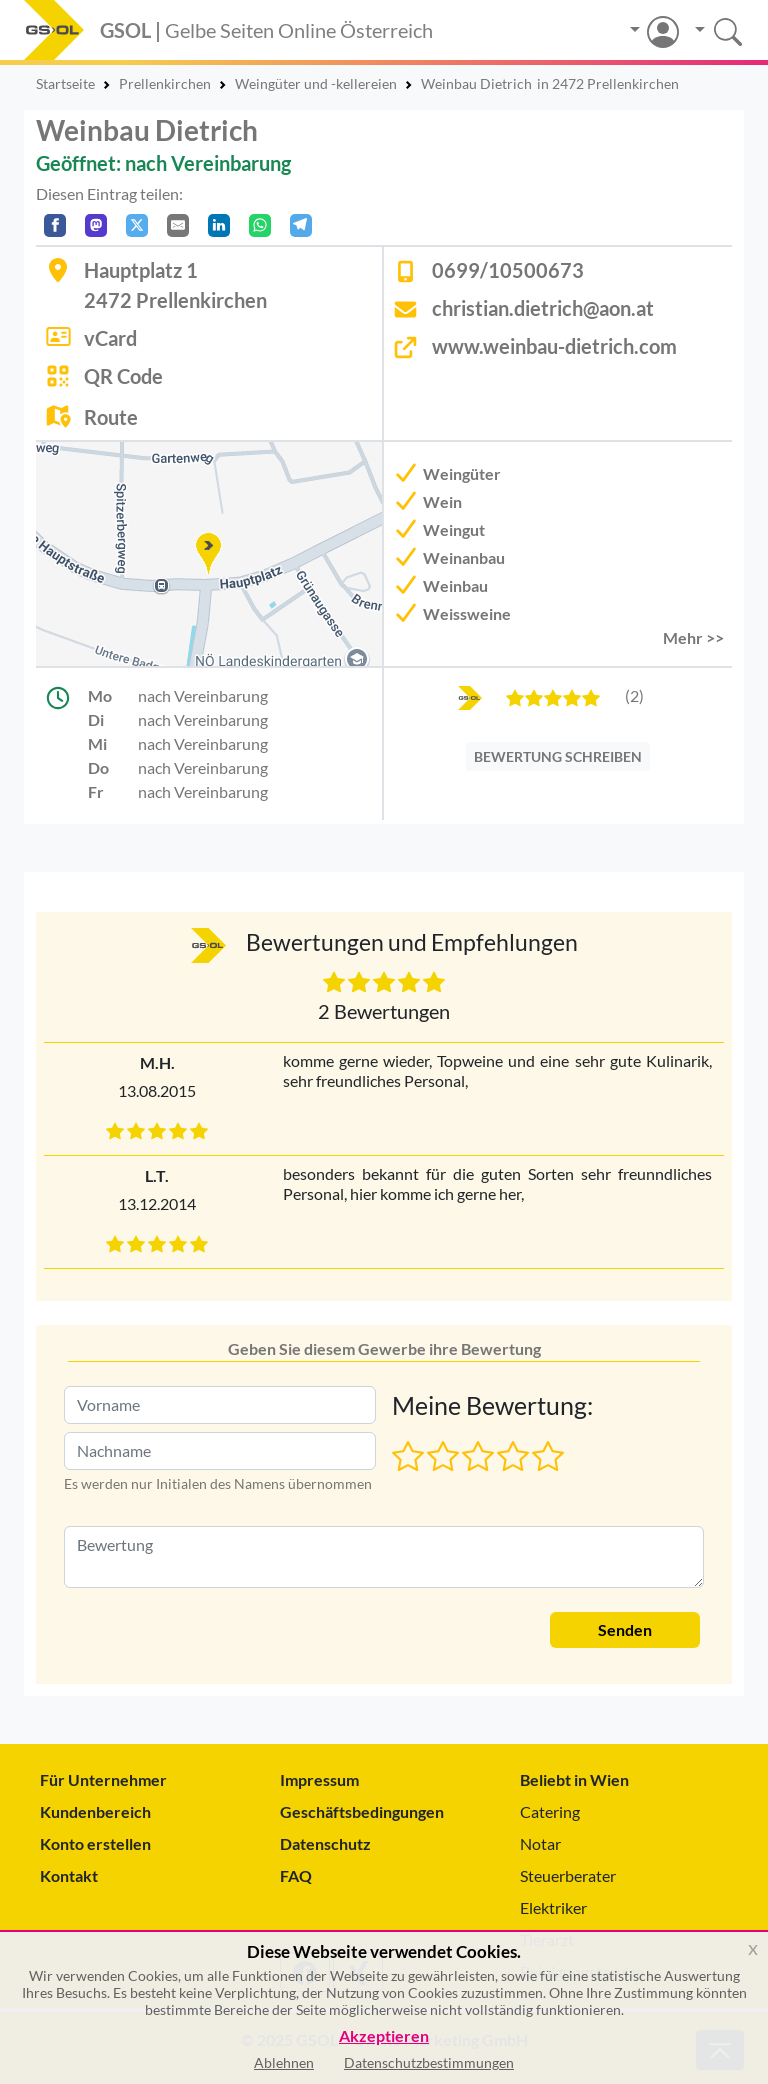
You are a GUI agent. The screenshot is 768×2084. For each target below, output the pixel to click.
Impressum (319, 1779)
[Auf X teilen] (137, 225)
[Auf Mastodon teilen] (96, 225)
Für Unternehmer (103, 1779)
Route (111, 417)
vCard (110, 338)
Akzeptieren (384, 2036)
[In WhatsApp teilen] (260, 225)
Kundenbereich (95, 1811)
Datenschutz (325, 1843)
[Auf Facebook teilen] (55, 225)
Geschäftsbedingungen (362, 1811)
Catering (550, 1811)
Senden (625, 1629)
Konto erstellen (95, 1843)
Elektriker (553, 1907)
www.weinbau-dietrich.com (554, 346)
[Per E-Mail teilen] (178, 225)
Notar (540, 1843)
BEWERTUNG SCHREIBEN (558, 756)
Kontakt (69, 1875)
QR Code (123, 376)
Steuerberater (568, 1875)
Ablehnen (284, 2062)
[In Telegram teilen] (301, 225)
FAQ (296, 1875)
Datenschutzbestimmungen (429, 2062)
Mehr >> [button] (693, 637)
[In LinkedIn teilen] (219, 225)
